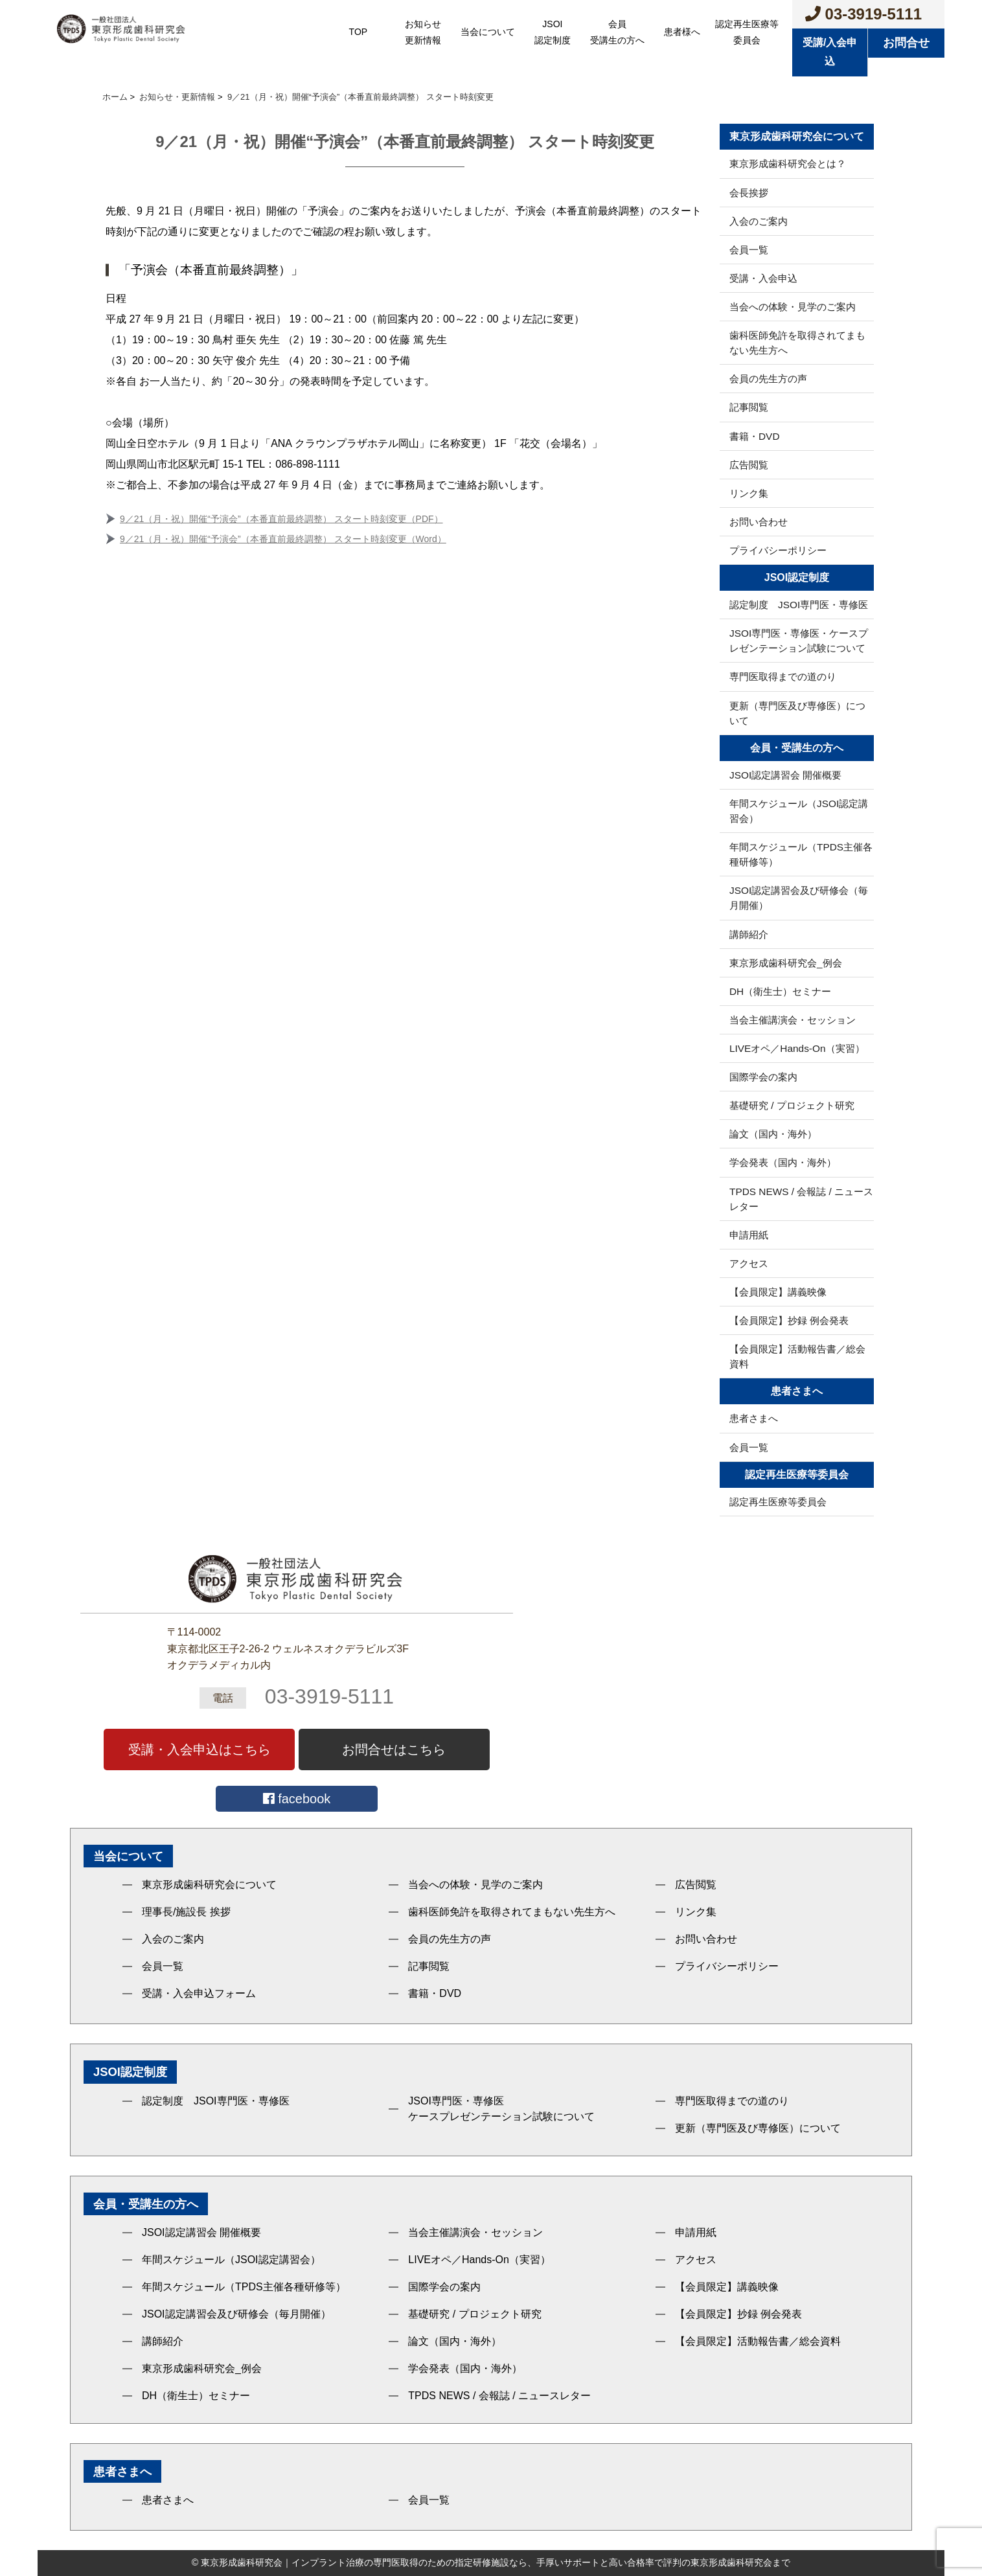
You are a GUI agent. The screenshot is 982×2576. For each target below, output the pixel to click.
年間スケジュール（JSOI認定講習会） (798, 811)
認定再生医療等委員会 (747, 32)
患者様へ (682, 32)
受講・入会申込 (763, 278)
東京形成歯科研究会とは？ (787, 163)
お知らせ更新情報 (423, 32)
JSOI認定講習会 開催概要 (785, 775)
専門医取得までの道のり (782, 676)
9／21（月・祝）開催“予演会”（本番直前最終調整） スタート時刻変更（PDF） (281, 519)
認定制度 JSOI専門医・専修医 (798, 604)
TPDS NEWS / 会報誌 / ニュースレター (801, 1199)
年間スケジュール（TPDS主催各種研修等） (801, 854)
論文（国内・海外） (773, 1133)
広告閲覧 (748, 464)
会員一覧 (748, 249)
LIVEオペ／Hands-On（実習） (797, 1048)
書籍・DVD (754, 436)
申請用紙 (748, 1234)
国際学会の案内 (763, 1076)
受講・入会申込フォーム (199, 1993)
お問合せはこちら (394, 1749)
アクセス (748, 1263)
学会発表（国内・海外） (782, 1162)
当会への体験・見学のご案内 (792, 306)
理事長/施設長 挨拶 (186, 1911)
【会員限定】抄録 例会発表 (789, 1320)
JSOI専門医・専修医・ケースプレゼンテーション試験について (798, 641)
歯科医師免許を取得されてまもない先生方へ (797, 343)
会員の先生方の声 (768, 378)
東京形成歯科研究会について (209, 1884)
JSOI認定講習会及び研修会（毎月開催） (798, 898)
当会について (488, 32)
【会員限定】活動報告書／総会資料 (797, 1356)
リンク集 (748, 493)
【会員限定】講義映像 (778, 1291)
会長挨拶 (748, 192)
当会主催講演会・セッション (792, 1019)
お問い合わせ (758, 521)
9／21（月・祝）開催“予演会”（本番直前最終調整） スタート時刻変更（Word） (283, 539)
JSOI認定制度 (552, 32)
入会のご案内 (758, 221)
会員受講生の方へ (617, 32)
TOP (358, 32)
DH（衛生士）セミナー (780, 991)
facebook (297, 1799)
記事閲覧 (748, 407)
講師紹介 (748, 934)
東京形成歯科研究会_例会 (785, 962)
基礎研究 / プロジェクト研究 (791, 1105)
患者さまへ (753, 1418)
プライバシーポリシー (778, 550)
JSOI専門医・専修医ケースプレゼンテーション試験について (501, 2108)
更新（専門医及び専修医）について (797, 713)
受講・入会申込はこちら (199, 1749)
